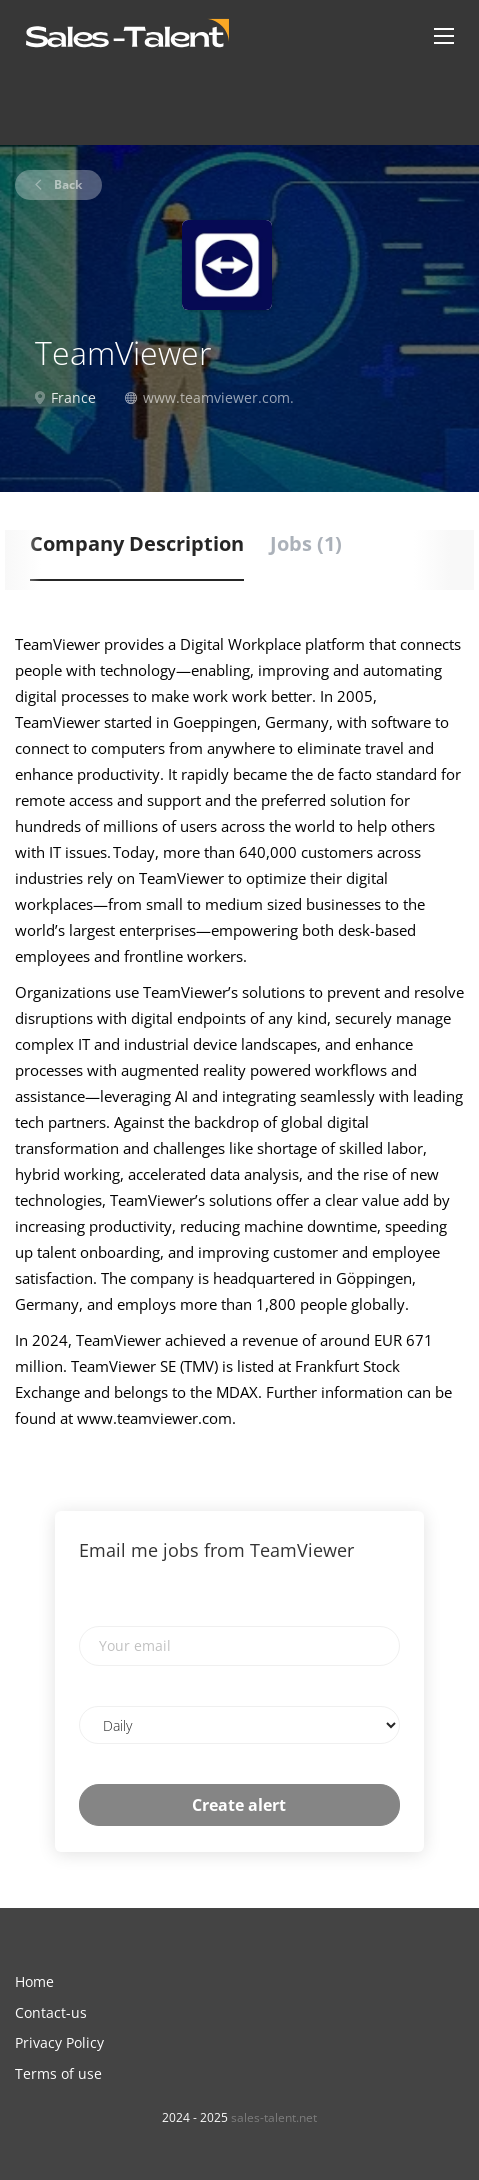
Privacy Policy (59, 2042)
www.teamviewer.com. (218, 397)
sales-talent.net (274, 2117)
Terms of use (58, 2073)
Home (34, 1981)
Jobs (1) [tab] (306, 543)
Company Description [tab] (137, 543)
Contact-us (51, 2012)
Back (66, 184)
